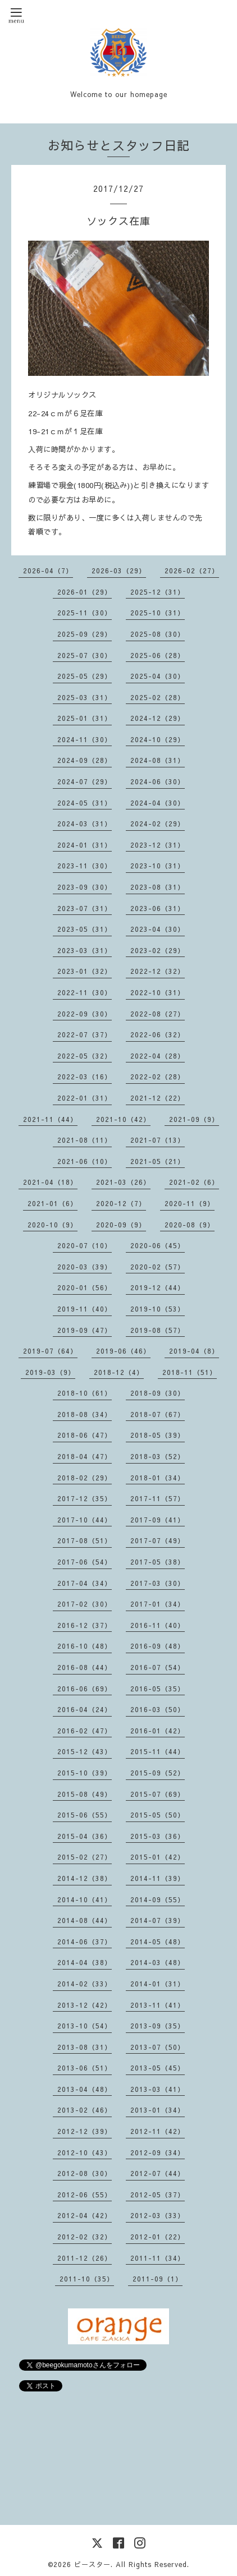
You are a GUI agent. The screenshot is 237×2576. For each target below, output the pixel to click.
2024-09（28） (84, 760)
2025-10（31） (157, 612)
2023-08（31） (157, 886)
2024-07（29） (84, 781)
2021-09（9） (194, 1119)
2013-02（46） (84, 2109)
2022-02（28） (157, 1076)
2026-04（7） (48, 570)
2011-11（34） (157, 2257)
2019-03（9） (50, 1372)
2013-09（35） (157, 2025)
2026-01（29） (84, 591)
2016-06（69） (84, 1688)
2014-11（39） (157, 1878)
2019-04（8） (194, 1350)
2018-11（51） (189, 1372)
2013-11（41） (157, 2004)
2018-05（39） (157, 1434)
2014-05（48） (157, 1941)
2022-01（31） (84, 1097)
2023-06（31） (157, 908)
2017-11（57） (157, 1498)
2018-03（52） (157, 1456)
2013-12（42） (84, 2004)
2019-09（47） (84, 1330)
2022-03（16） (84, 1076)
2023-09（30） (84, 886)
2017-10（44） (84, 1519)
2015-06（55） (84, 1814)
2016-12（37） (84, 1625)
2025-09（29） (84, 633)
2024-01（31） (84, 844)
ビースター (92, 2564)
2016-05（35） (157, 1688)
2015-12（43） (84, 1751)
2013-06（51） (84, 2067)
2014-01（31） (157, 1983)
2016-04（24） (84, 1709)
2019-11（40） (84, 1308)
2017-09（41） (157, 1519)
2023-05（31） (84, 928)
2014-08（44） (84, 1920)
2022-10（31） (157, 992)
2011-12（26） (84, 2257)
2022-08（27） (157, 1013)
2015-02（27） (84, 1856)
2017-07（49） (157, 1540)
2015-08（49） (84, 1794)
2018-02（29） (84, 1477)
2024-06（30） (157, 781)
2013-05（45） (157, 2067)
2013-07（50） (157, 2047)
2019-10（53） (157, 1308)
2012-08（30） (84, 2173)
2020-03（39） (84, 1266)
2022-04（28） (157, 1055)
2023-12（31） (157, 844)
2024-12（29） (157, 718)
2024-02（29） (157, 823)
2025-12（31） (157, 591)
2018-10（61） (84, 1392)
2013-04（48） (84, 2089)
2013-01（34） (157, 2109)
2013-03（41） (157, 2089)
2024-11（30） (84, 739)
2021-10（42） (123, 1119)
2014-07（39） (157, 1920)
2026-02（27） (192, 570)
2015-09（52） (157, 1772)
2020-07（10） (84, 1245)
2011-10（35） (87, 2278)
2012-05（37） (157, 2194)
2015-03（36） (157, 1836)
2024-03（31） (84, 823)
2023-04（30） (157, 928)
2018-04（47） (84, 1456)
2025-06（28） (157, 655)
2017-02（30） (84, 1603)
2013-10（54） (84, 2025)
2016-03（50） (157, 1709)
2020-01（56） (84, 1287)
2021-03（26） (123, 1181)
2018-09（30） (157, 1392)
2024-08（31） (157, 760)
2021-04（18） (50, 1181)
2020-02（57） (157, 1266)
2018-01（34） (157, 1477)
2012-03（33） (157, 2215)
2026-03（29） (119, 570)
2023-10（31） (157, 865)
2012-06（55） (84, 2194)
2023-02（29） (157, 950)
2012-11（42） (157, 2131)
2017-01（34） (157, 1603)
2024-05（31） (84, 802)
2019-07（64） (50, 1350)
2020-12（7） (121, 1203)
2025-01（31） (84, 718)
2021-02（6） (194, 1181)
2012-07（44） (157, 2173)
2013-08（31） (84, 2047)
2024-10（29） (157, 739)
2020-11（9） (190, 1203)
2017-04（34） (84, 1583)
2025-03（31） (84, 697)
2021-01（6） (53, 1203)
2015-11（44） (157, 1751)
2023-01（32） (84, 971)
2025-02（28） (157, 697)
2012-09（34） (157, 2152)
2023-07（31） (84, 908)
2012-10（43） (84, 2152)
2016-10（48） (84, 1645)
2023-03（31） (84, 950)
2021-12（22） (157, 1097)
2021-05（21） (157, 1161)
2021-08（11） (84, 1139)
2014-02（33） (84, 1983)
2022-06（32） (157, 1034)
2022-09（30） (84, 1013)
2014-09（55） (157, 1899)
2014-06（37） (84, 1941)
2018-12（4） (119, 1372)
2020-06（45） (157, 1245)
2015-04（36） (84, 1836)
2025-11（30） (84, 612)
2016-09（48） (157, 1645)
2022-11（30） (84, 992)
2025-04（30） (157, 675)
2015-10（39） (84, 1772)
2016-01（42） (157, 1730)
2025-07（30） (84, 655)
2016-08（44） (84, 1667)
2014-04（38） (84, 1962)
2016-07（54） (157, 1667)
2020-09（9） (121, 1224)
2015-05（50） (157, 1814)
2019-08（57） (157, 1330)
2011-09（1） (158, 2278)
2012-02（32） (84, 2236)
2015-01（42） (157, 1856)
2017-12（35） (84, 1498)
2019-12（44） (157, 1287)
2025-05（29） (84, 675)
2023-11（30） (84, 865)
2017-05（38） (157, 1561)
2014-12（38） (84, 1878)
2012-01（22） (157, 2236)
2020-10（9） (53, 1224)
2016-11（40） (157, 1625)
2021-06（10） (84, 1161)
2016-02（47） (84, 1730)
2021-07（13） (157, 1139)
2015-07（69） (157, 1794)
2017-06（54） (84, 1561)
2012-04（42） (84, 2215)
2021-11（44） (50, 1119)
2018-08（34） (84, 1414)
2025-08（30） (157, 633)
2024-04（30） (157, 802)
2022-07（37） (84, 1034)
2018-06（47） (84, 1434)
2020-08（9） (190, 1224)
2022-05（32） (84, 1055)
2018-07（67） (157, 1414)
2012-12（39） (84, 2131)
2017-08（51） (84, 1540)
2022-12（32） (157, 971)
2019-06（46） (123, 1350)
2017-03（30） (157, 1583)
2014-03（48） (157, 1962)
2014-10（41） (84, 1899)
